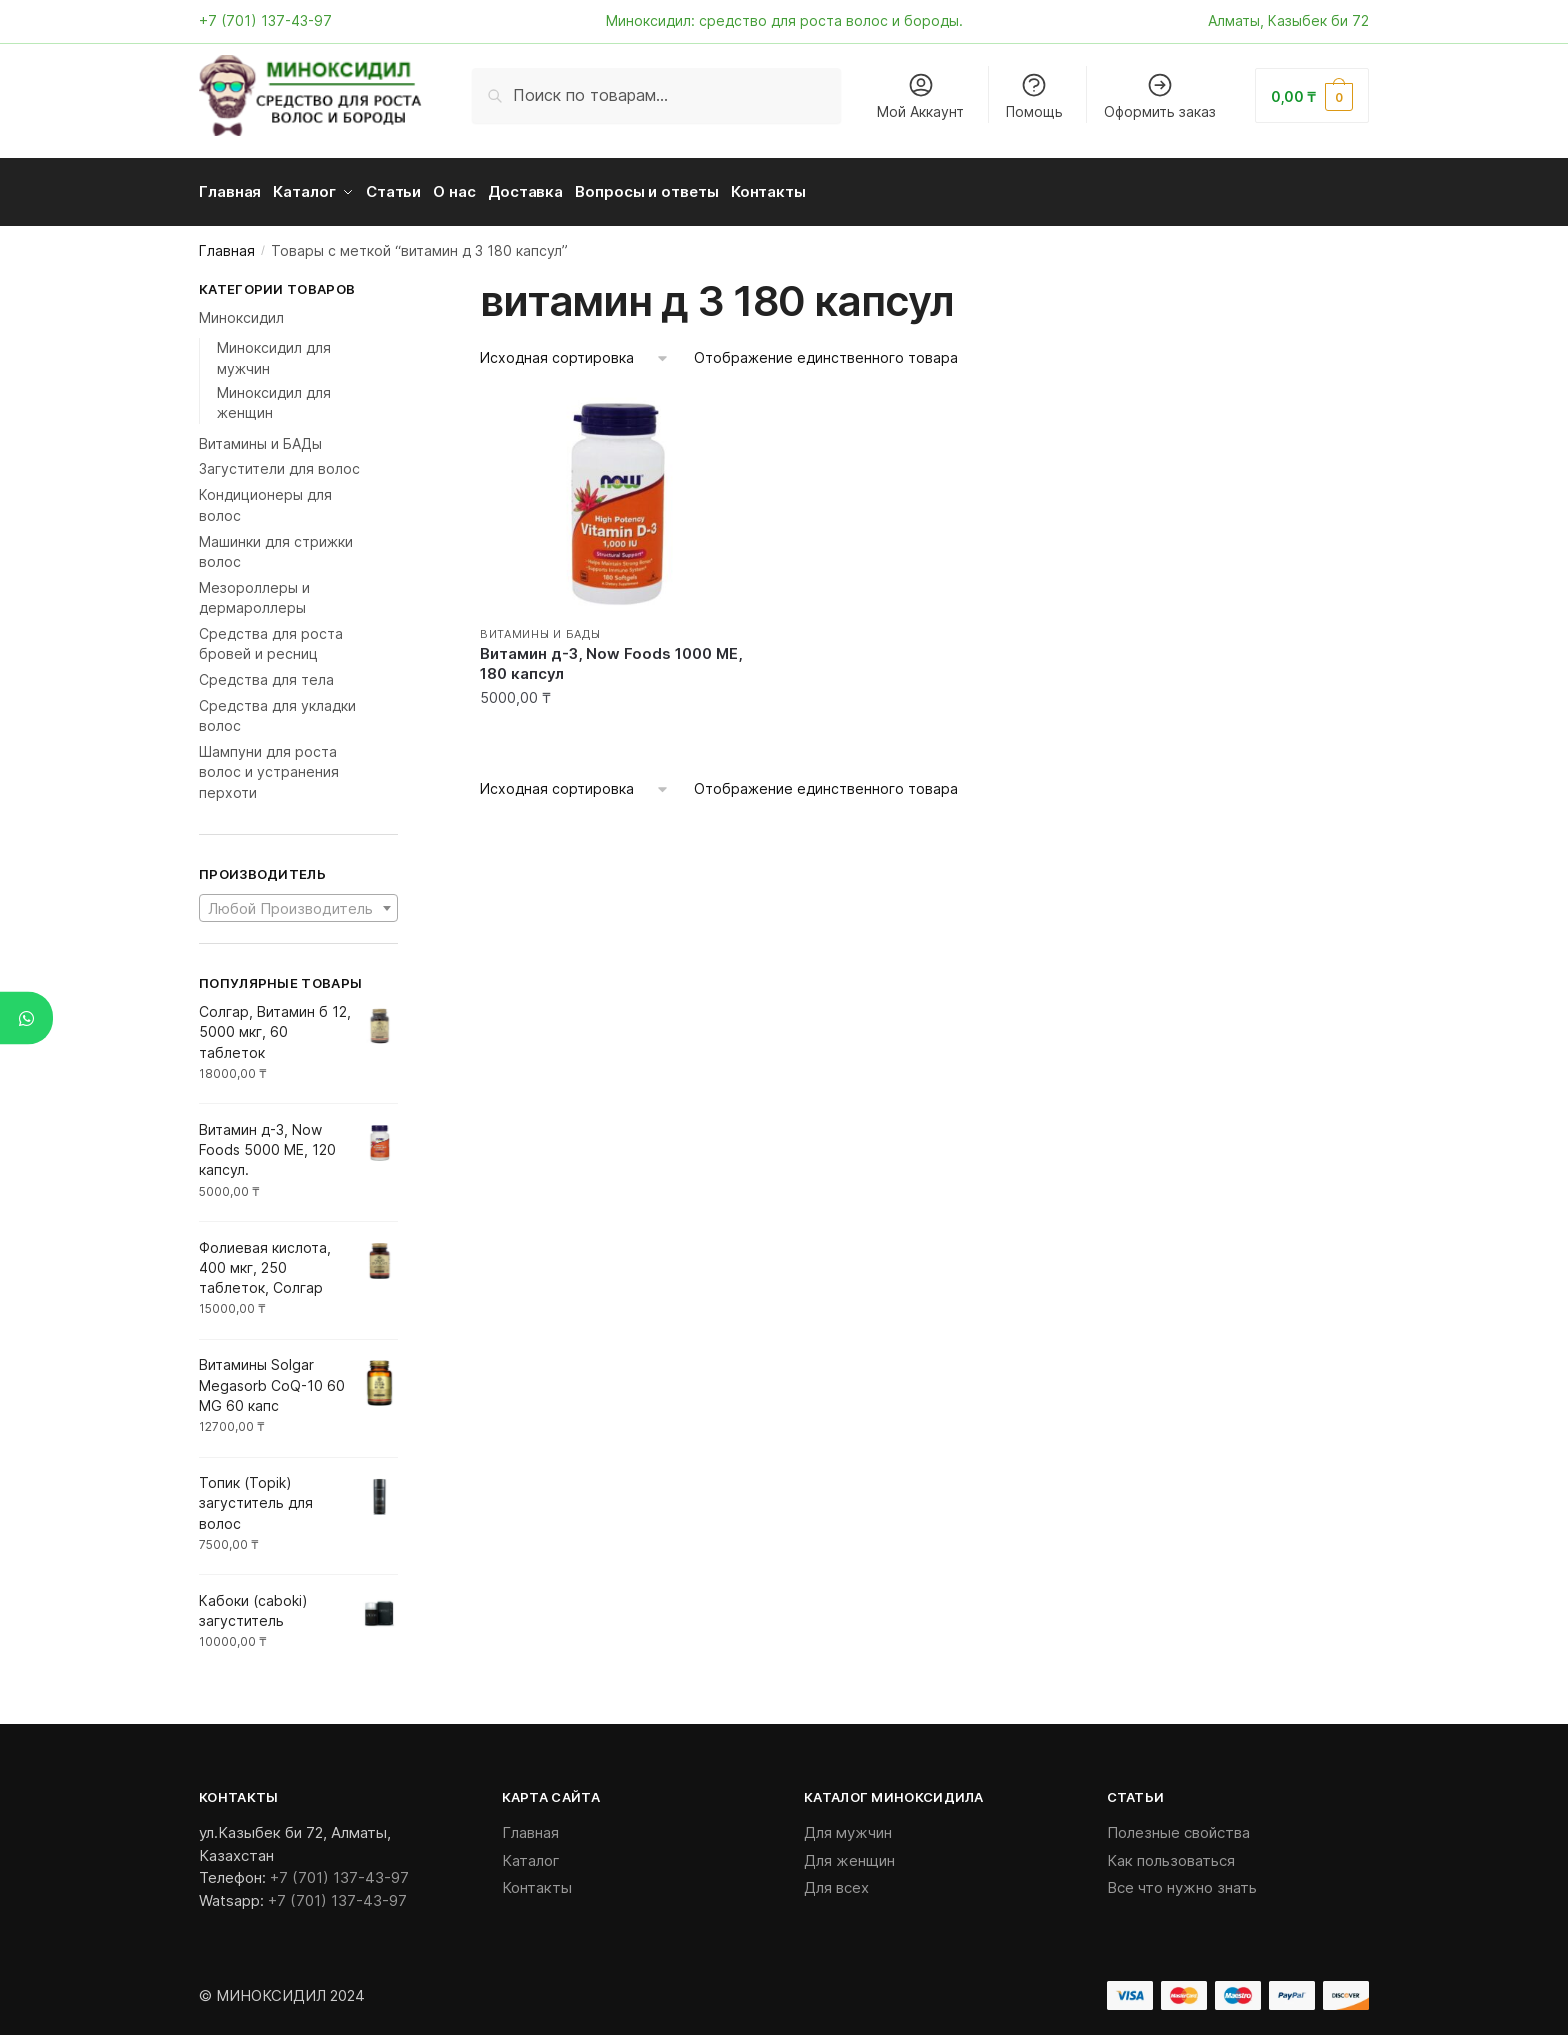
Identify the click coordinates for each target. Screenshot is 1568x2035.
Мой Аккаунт (920, 95)
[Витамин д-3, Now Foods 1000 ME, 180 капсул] (618, 497)
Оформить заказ (1160, 95)
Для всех (836, 1880)
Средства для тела (266, 672)
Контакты (537, 1880)
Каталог (531, 1853)
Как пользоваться (1171, 1853)
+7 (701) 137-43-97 (265, 20)
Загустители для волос (279, 461)
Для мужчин (848, 1825)
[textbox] (298, 902)
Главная (227, 243)
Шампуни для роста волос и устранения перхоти (269, 765)
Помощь (1034, 95)
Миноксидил (241, 310)
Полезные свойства (1178, 1825)
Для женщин (849, 1853)
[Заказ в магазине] (575, 351)
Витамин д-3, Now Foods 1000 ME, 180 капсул (611, 656)
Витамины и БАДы (540, 627)
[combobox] (298, 901)
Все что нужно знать (1182, 1880)
